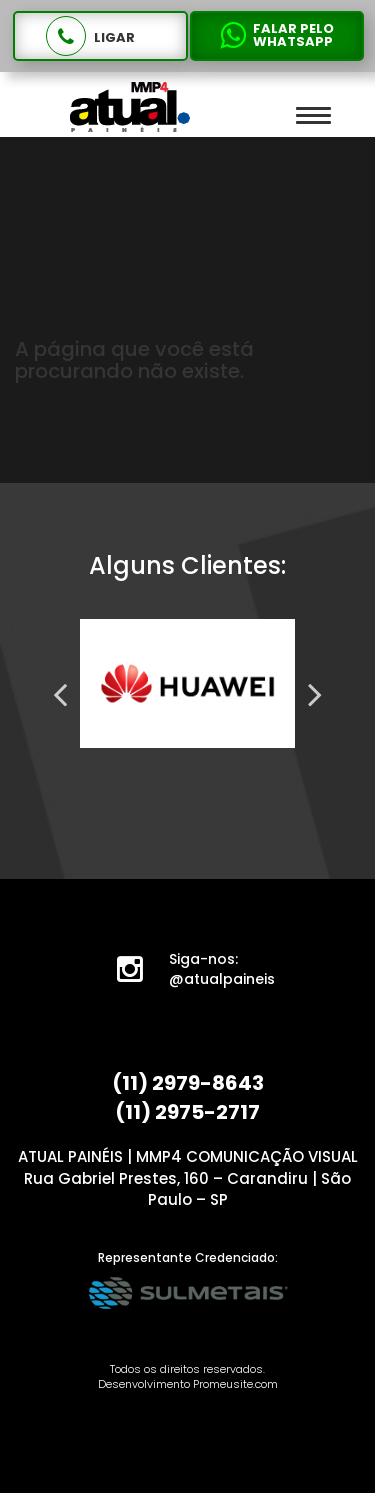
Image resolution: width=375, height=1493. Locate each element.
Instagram (142, 974)
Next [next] (315, 694)
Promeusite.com (235, 1384)
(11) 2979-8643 (188, 1083)
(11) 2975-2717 (187, 1112)
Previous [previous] (60, 694)
